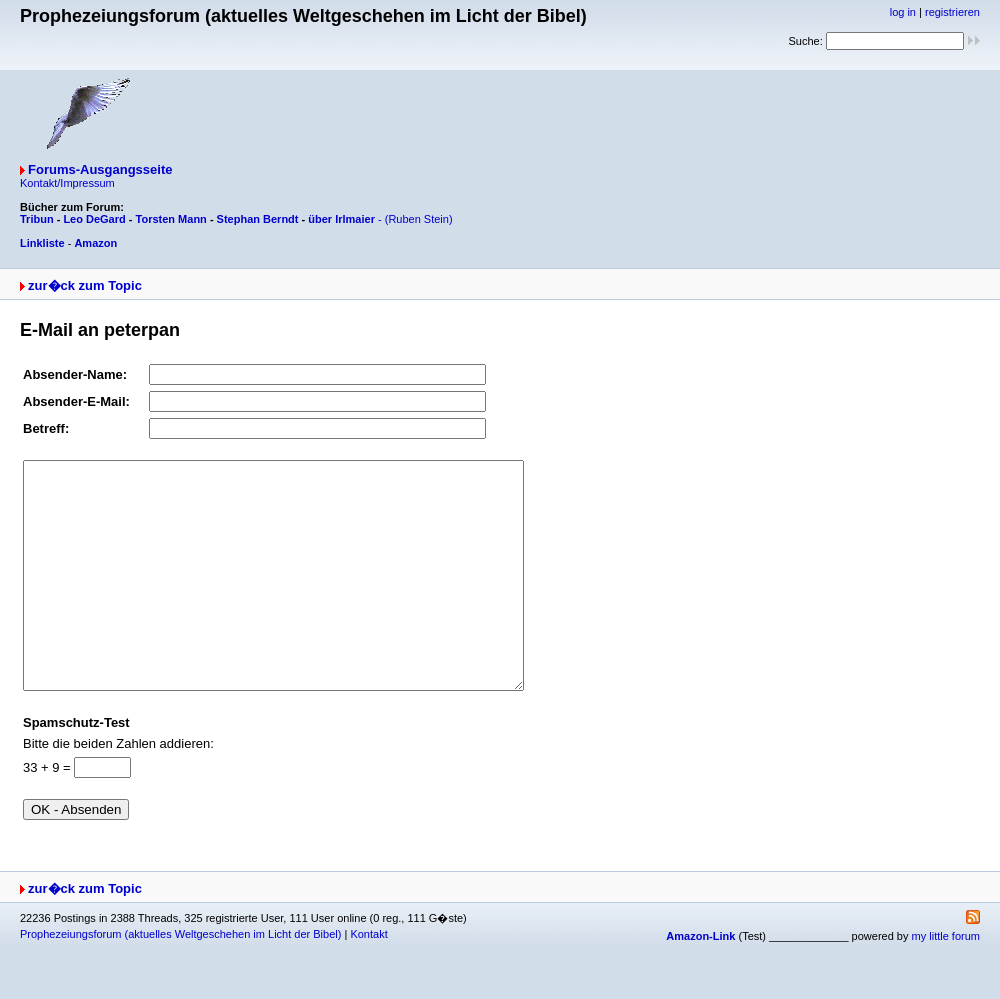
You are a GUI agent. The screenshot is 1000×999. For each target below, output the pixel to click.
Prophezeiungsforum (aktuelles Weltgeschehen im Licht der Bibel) (180, 979)
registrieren (952, 12)
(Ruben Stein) (419, 219)
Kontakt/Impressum (67, 183)
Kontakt (368, 979)
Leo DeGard (94, 219)
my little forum (946, 981)
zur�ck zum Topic (85, 285)
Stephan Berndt (258, 219)
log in (903, 12)
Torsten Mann (171, 219)
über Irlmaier (341, 219)
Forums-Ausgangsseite (100, 169)
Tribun (37, 219)
